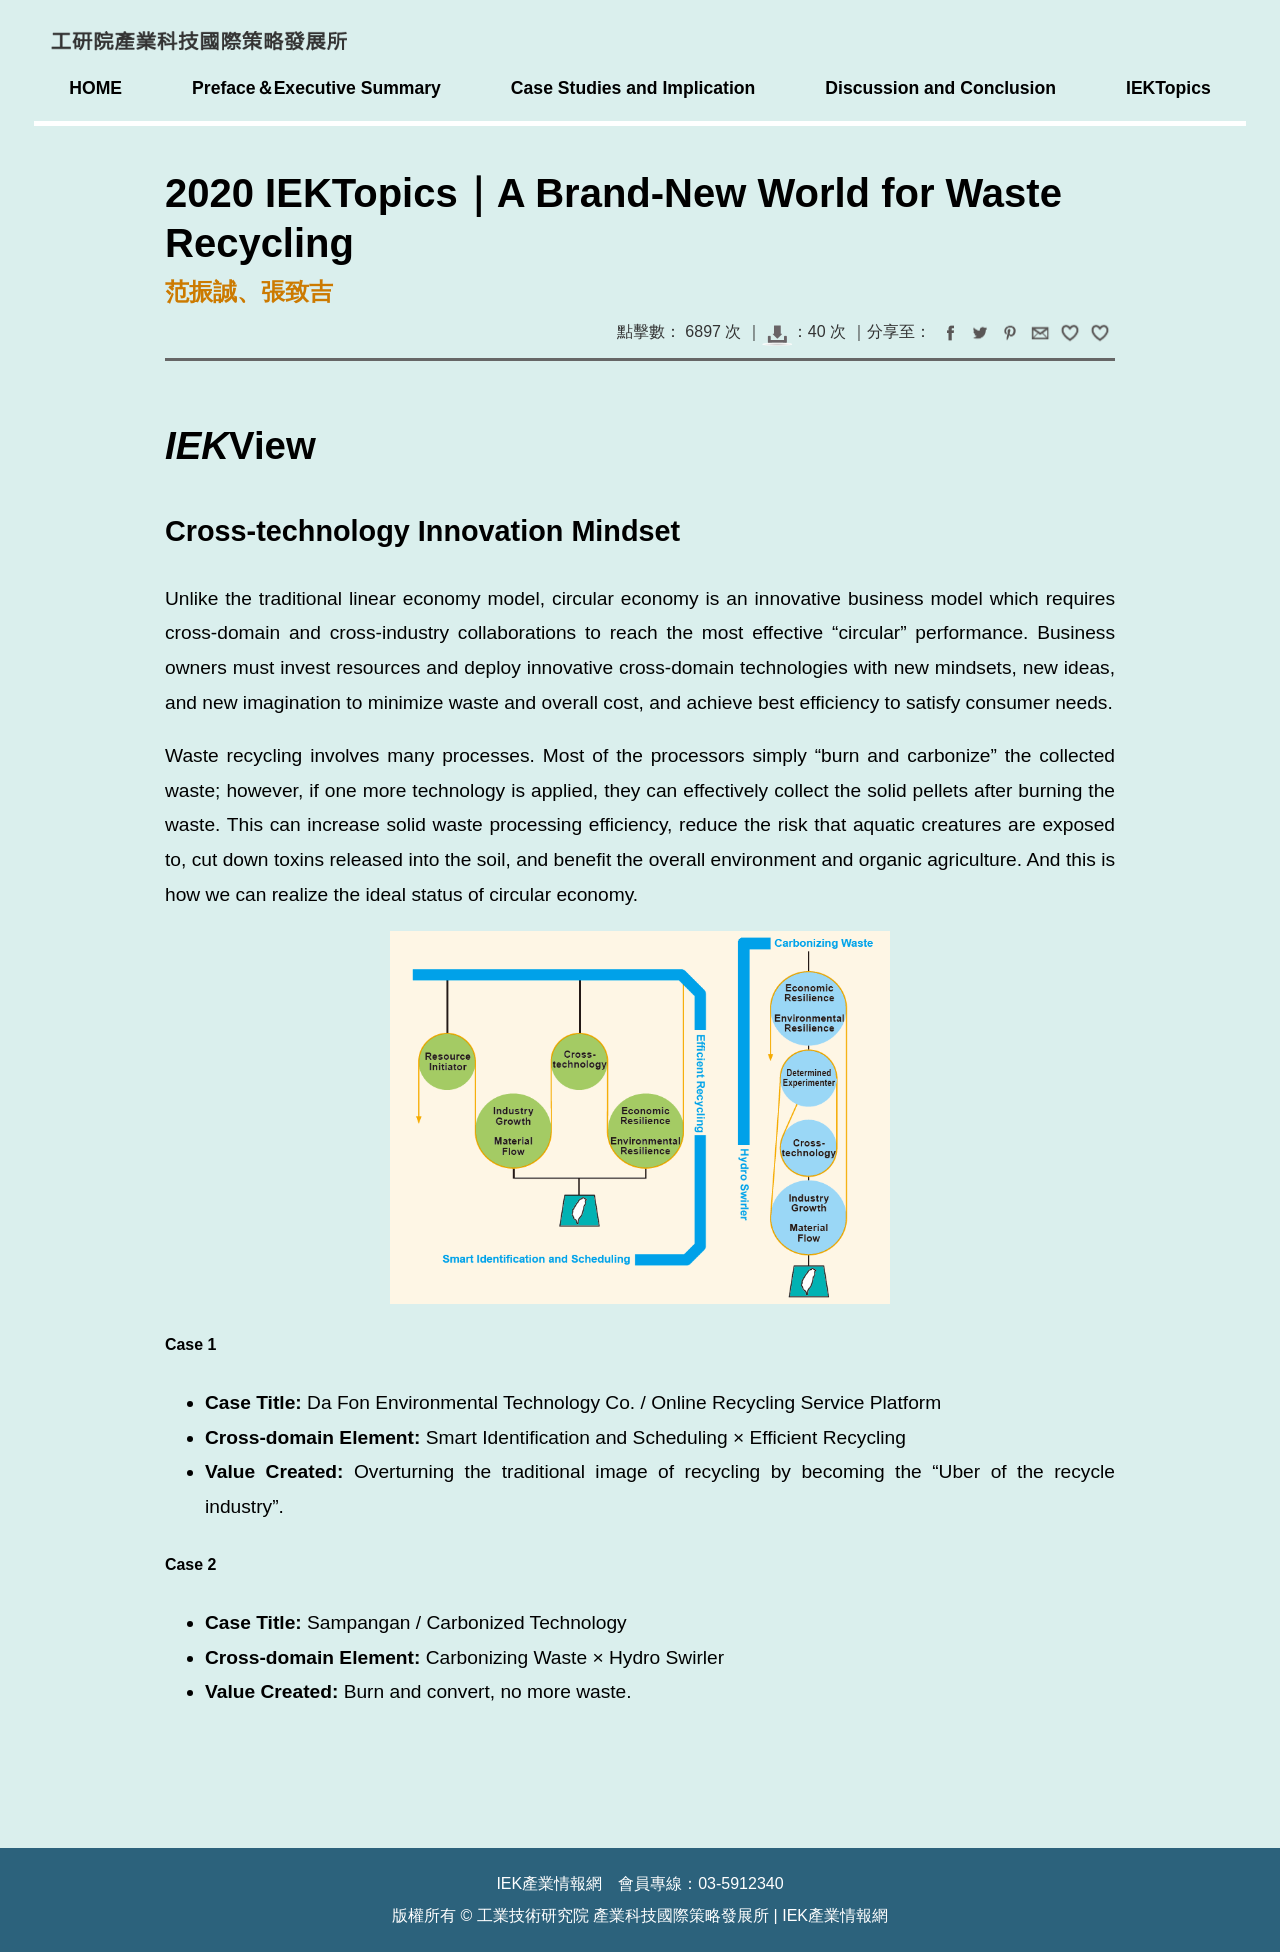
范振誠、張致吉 (249, 291)
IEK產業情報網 (835, 1915)
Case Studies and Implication (633, 88)
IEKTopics (1168, 88)
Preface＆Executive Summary (316, 88)
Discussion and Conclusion (940, 88)
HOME (95, 88)
